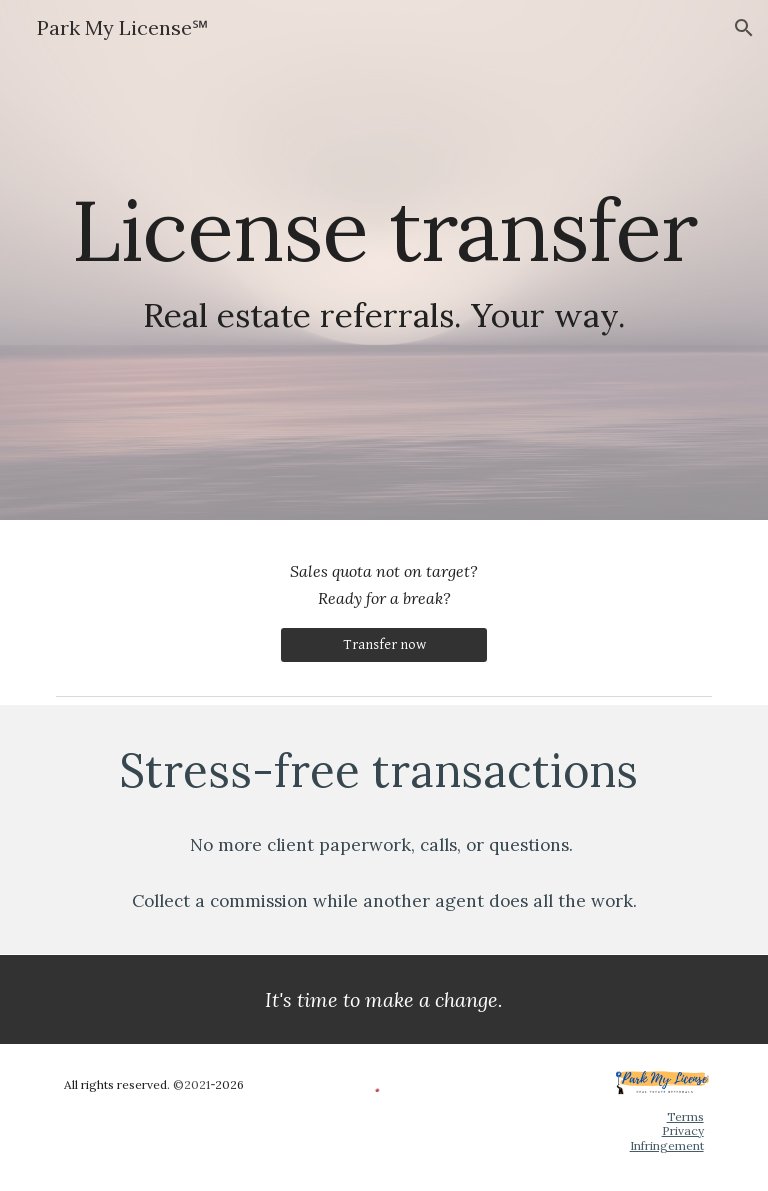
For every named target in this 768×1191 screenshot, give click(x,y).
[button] (744, 28)
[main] (383, 260)
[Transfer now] (383, 645)
